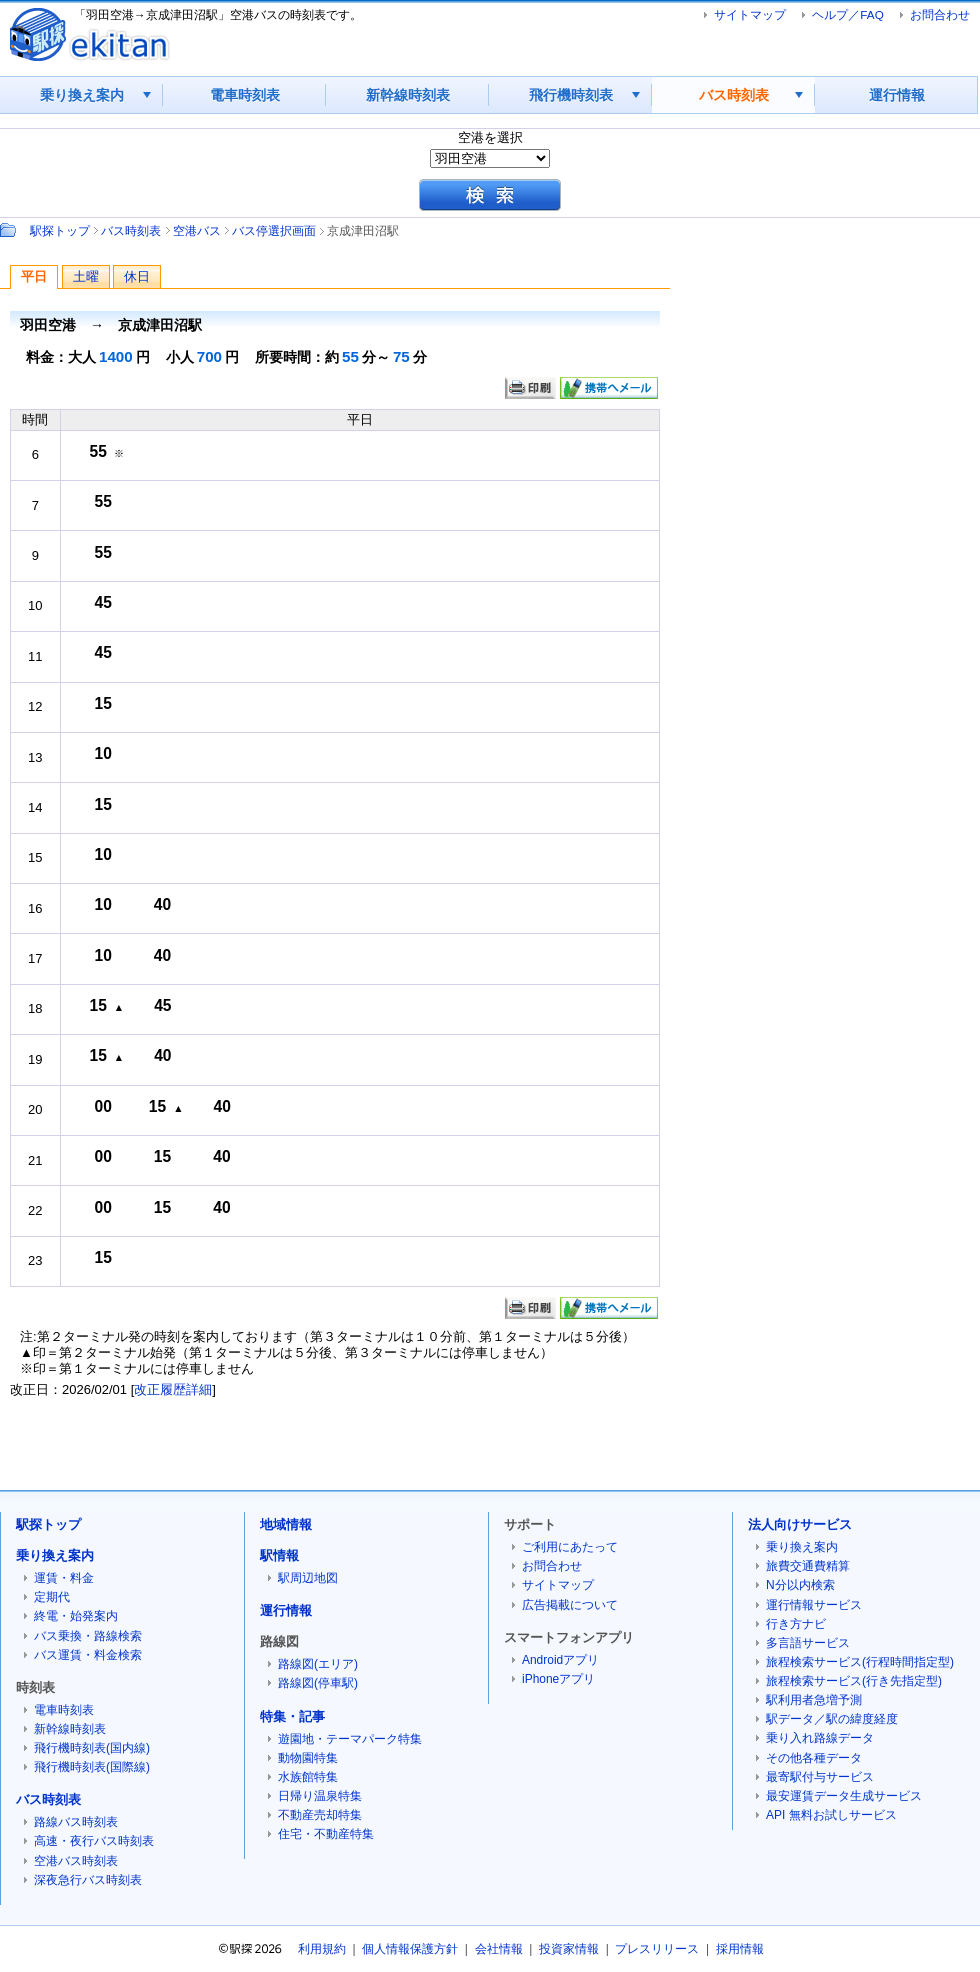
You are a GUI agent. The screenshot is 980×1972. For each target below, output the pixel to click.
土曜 (86, 276)
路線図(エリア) (318, 1664)
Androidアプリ (560, 1660)
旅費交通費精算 (808, 1566)
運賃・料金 (64, 1578)
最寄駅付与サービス (820, 1777)
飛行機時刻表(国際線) (92, 1767)
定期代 (52, 1597)
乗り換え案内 (82, 95)
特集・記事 (292, 1716)
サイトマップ (750, 14)
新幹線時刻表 (408, 95)
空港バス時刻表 (76, 1861)
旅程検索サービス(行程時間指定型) (860, 1662)
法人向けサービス (800, 1524)
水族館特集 (308, 1777)
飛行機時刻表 (571, 95)
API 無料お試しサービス (831, 1815)
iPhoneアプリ (558, 1679)
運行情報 (897, 95)
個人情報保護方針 (410, 1949)
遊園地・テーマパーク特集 (350, 1739)
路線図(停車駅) (318, 1683)
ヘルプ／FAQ (847, 14)
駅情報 (279, 1555)
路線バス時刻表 (76, 1822)
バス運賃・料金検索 (88, 1655)
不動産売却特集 (320, 1815)
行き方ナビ (796, 1624)
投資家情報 (569, 1949)
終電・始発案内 (76, 1616)
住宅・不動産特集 (326, 1834)
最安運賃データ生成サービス (844, 1796)
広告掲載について (570, 1605)
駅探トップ (60, 230)
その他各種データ (814, 1758)
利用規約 (322, 1949)
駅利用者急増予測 (814, 1700)
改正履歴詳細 (173, 1389)
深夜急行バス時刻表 (88, 1880)
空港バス (197, 230)
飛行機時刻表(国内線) (92, 1748)
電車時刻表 (245, 95)
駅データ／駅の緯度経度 (832, 1719)
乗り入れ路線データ (820, 1738)
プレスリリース (657, 1949)
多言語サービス (808, 1643)
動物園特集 (308, 1758)
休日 (137, 276)
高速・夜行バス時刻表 (94, 1841)
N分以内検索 (800, 1585)
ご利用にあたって (570, 1547)
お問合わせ (940, 14)
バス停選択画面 (274, 230)
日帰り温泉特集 (320, 1796)
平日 (34, 276)
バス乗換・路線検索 (88, 1636)
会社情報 (499, 1949)
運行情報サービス (814, 1605)
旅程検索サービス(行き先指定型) (854, 1681)
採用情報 (740, 1949)
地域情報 (286, 1524)
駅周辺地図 (308, 1578)
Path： (10, 230)
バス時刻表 (734, 95)
